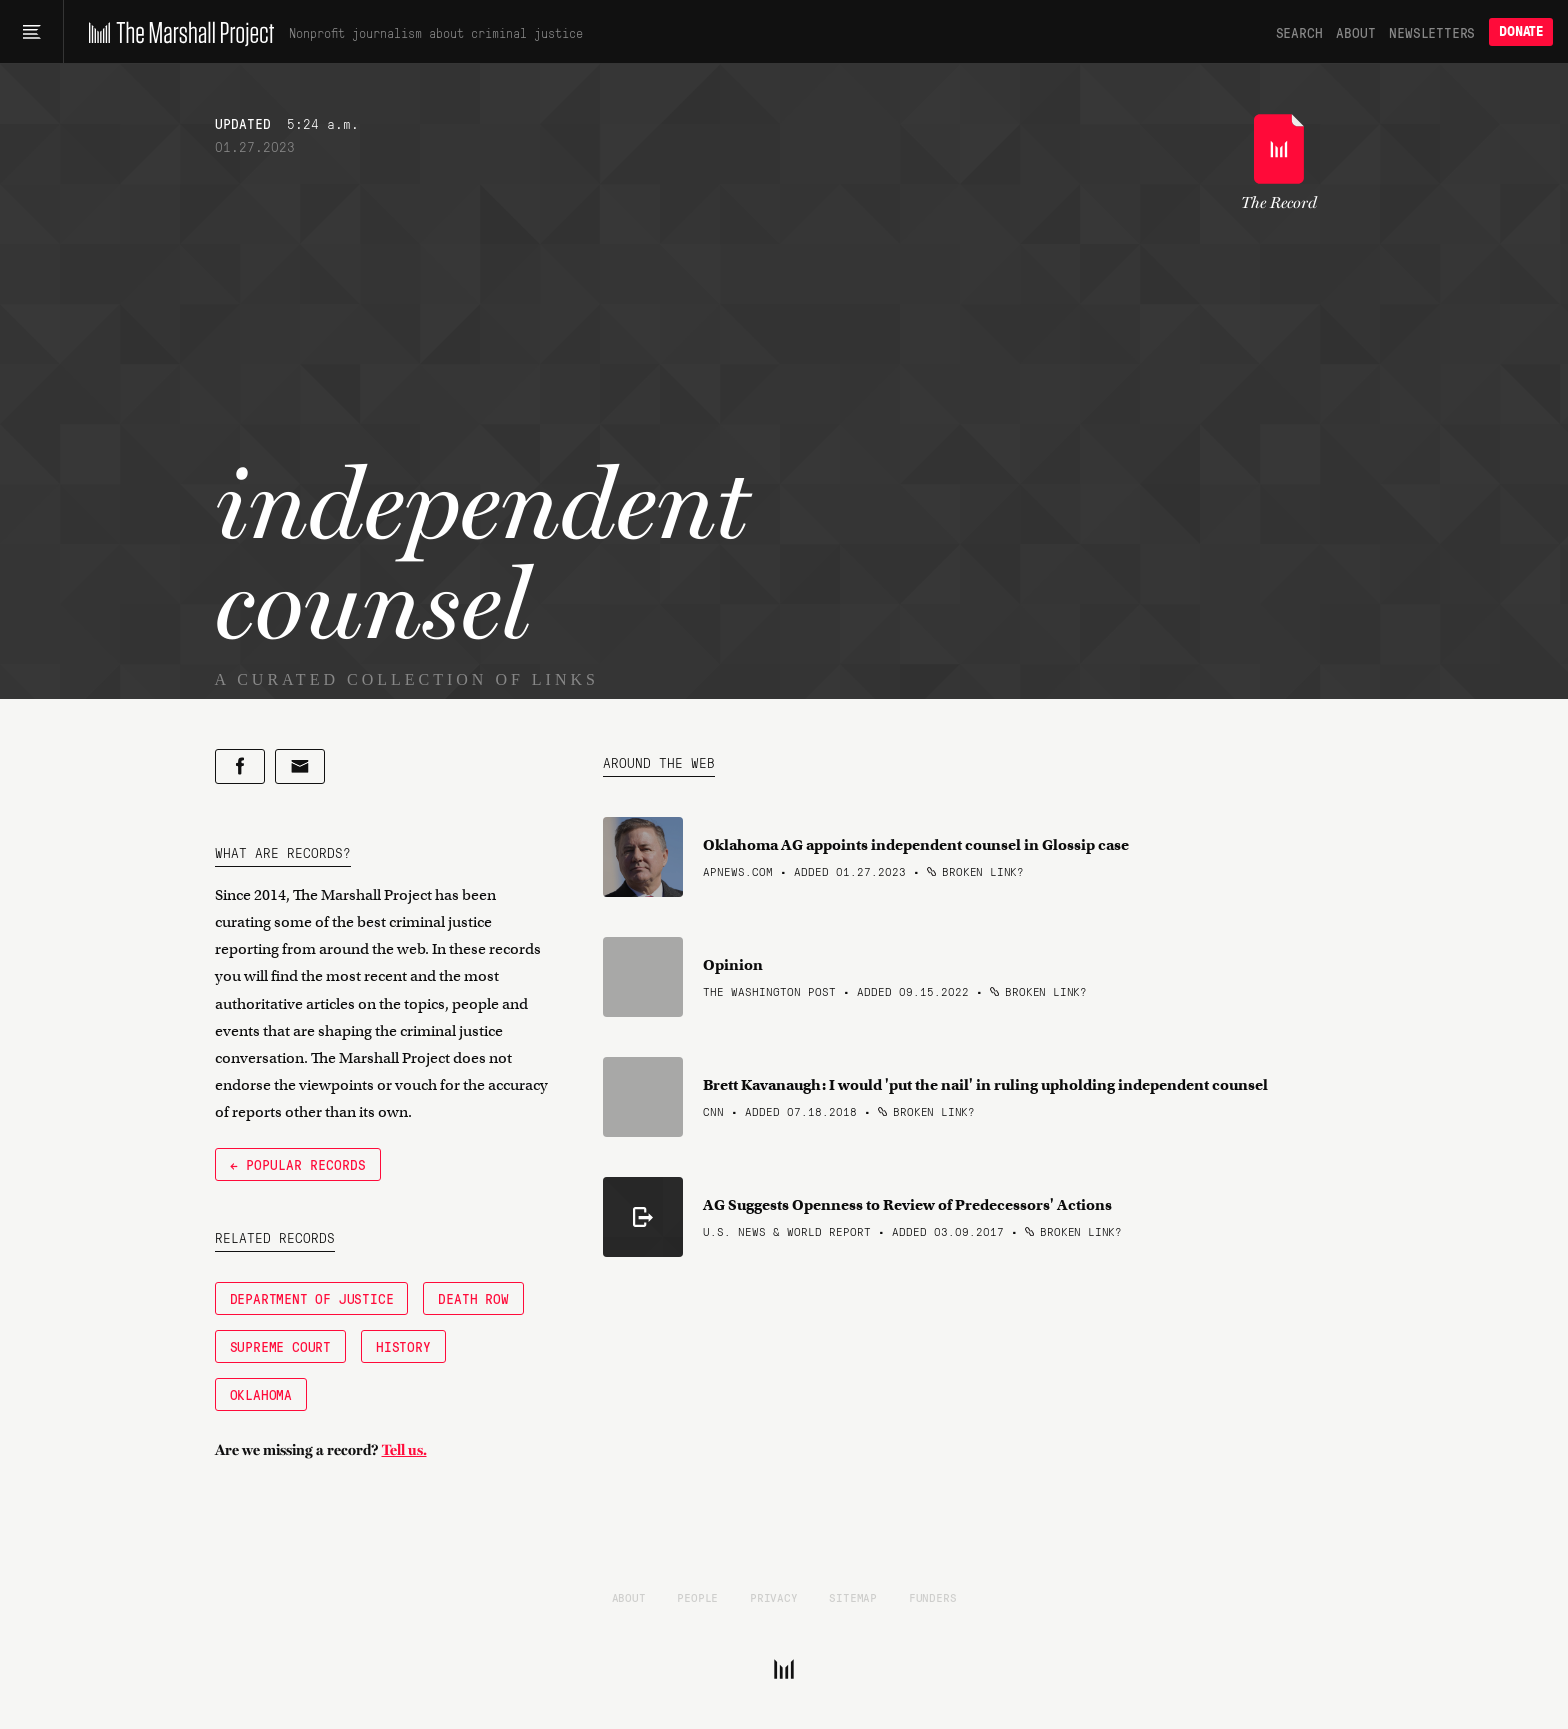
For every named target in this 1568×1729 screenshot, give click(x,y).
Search (1299, 32)
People (697, 1597)
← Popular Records (298, 1164)
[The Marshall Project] (176, 32)
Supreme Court (280, 1346)
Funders (933, 1597)
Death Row (473, 1298)
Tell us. (404, 1450)
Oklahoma (261, 1394)
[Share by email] (300, 766)
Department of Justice (312, 1298)
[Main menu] (31, 32)
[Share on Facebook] (240, 766)
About (1355, 32)
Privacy (774, 1597)
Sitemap (853, 1597)
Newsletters (1432, 32)
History (403, 1346)
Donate (1521, 31)
